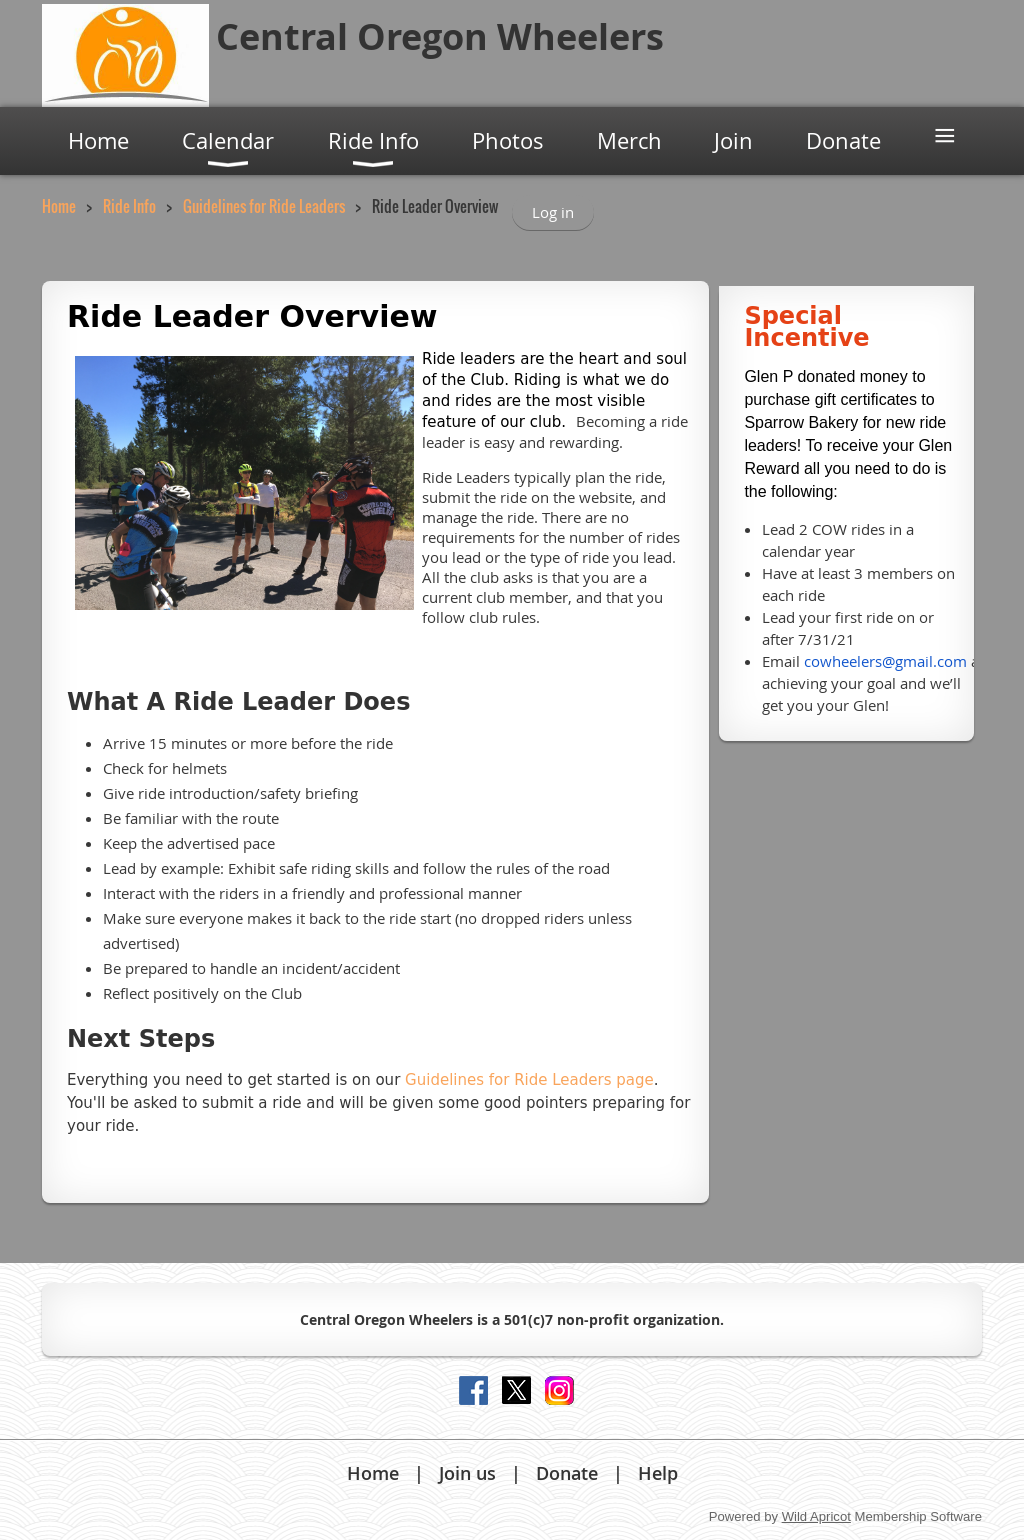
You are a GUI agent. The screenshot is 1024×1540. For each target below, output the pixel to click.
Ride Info (129, 206)
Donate (567, 1473)
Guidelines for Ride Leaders (264, 206)
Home (59, 206)
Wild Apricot (816, 1516)
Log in (553, 212)
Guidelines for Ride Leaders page (529, 1080)
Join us (467, 1473)
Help (658, 1473)
